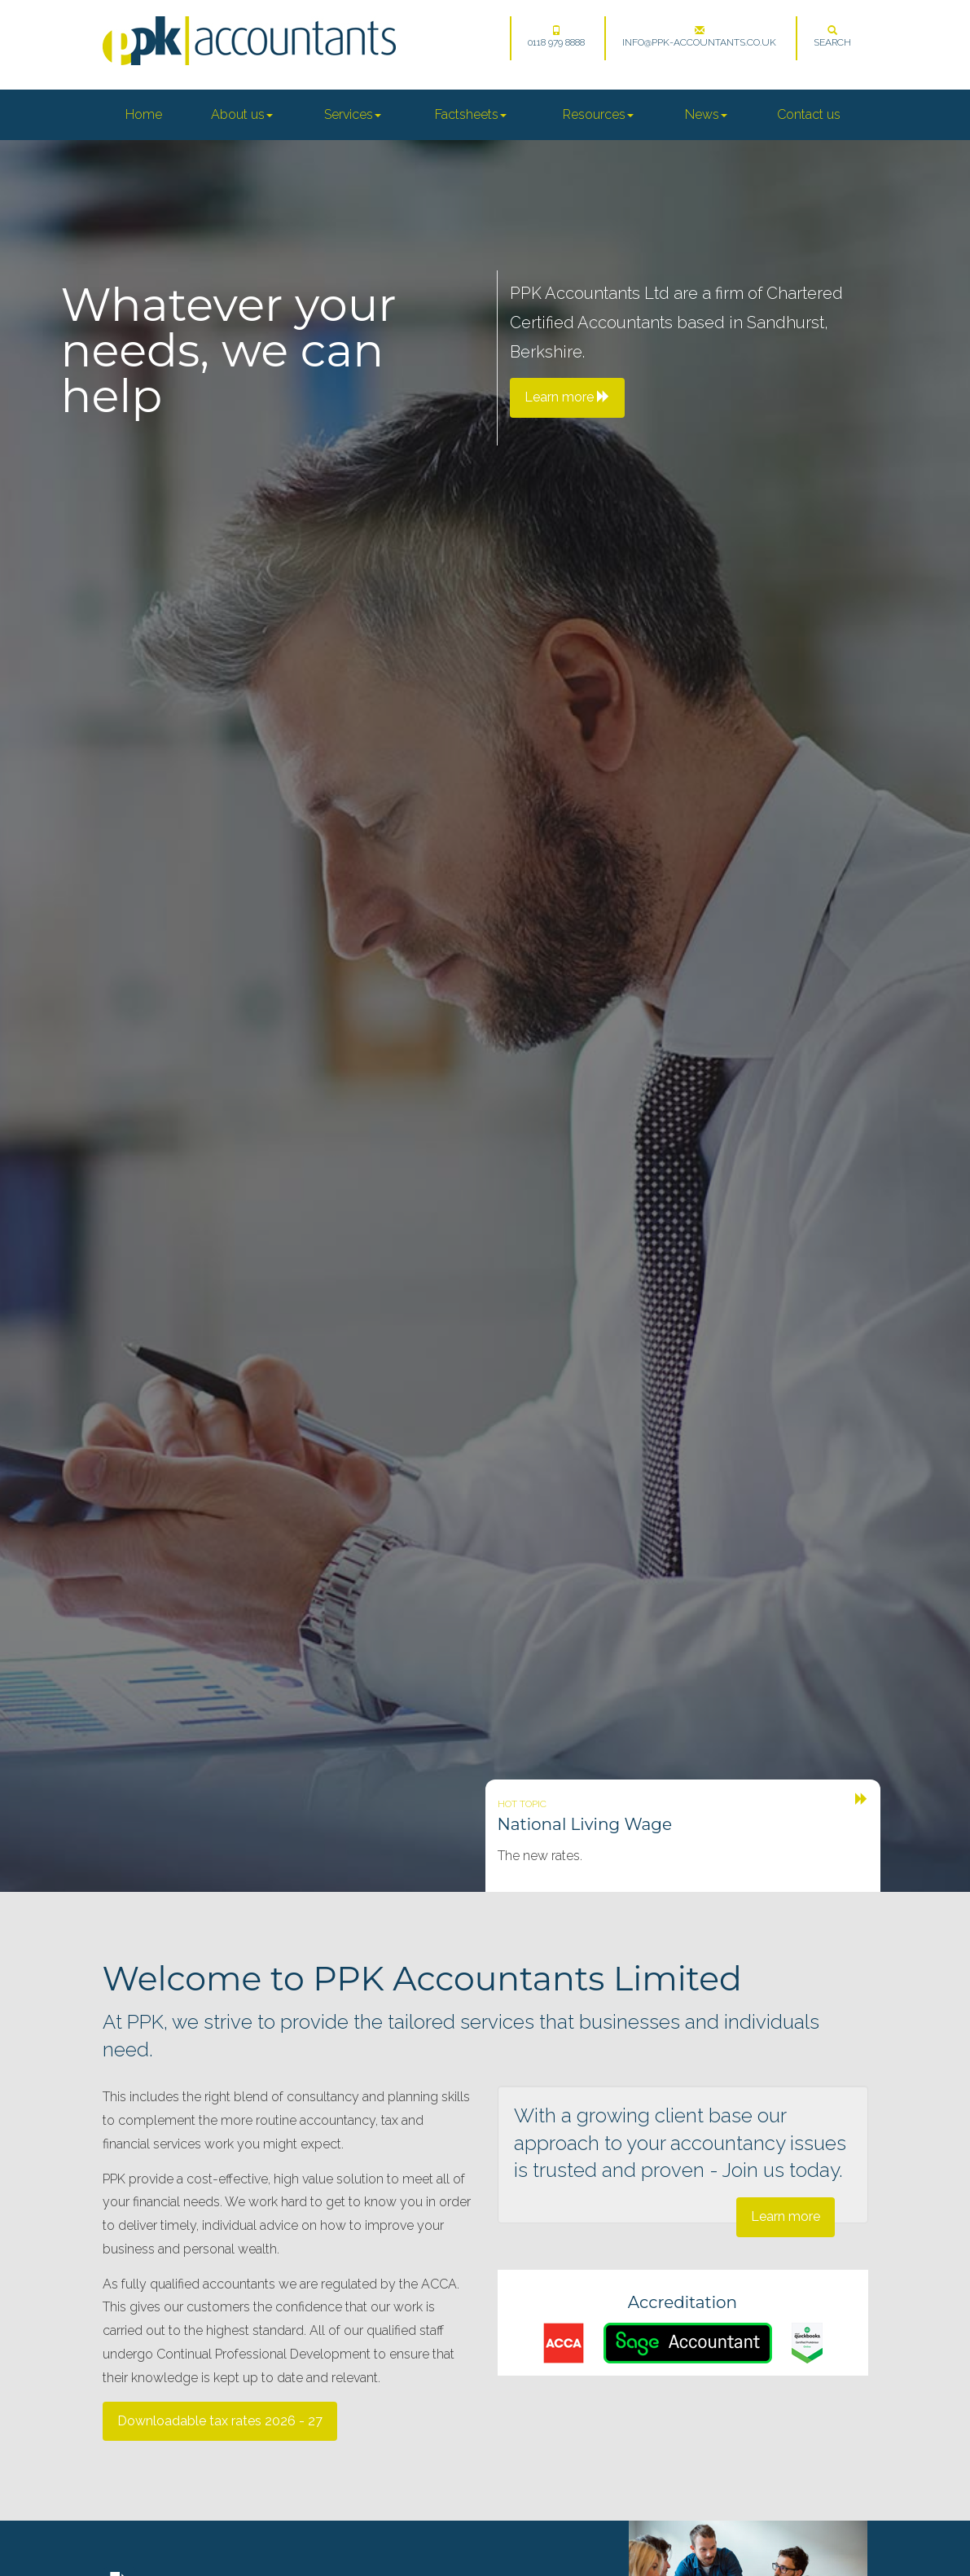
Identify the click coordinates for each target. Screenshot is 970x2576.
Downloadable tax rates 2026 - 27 (220, 2421)
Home (143, 114)
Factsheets (471, 114)
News (706, 114)
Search (832, 36)
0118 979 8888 (556, 36)
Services (352, 114)
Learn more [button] (567, 397)
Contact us (809, 114)
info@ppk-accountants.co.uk (699, 36)
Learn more (785, 2216)
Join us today (780, 2170)
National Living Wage (585, 1824)
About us (242, 114)
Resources (598, 114)
